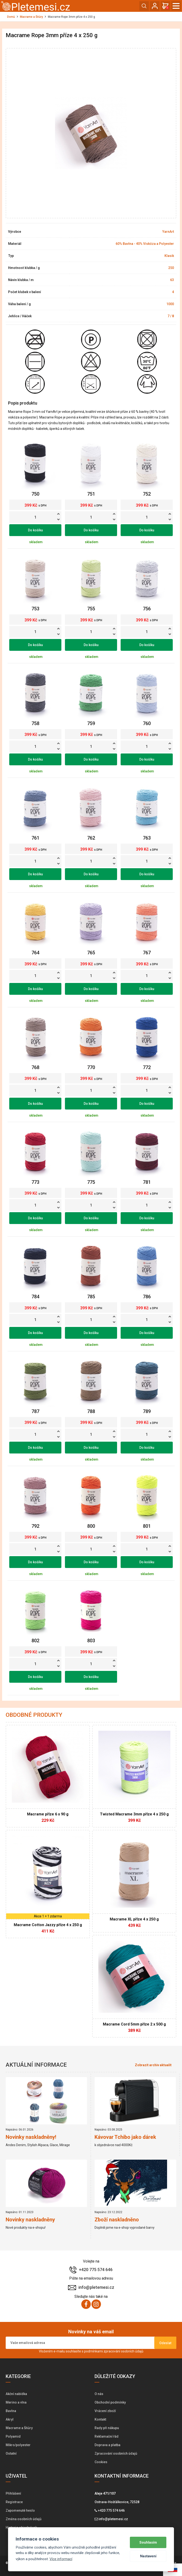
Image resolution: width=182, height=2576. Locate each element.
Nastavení (148, 2556)
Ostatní (11, 2453)
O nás (99, 2394)
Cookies (101, 2462)
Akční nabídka (16, 2394)
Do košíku (35, 530)
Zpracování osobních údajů (116, 2453)
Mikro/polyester (18, 2445)
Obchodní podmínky (110, 2402)
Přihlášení (13, 2493)
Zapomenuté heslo (20, 2510)
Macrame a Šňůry (31, 16)
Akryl (10, 2419)
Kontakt (100, 2419)
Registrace (14, 2502)
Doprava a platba (107, 2445)
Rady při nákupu (107, 2428)
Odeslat (165, 2343)
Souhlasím (148, 2542)
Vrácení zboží (105, 2411)
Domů (11, 16)
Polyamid (13, 2436)
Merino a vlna (16, 2402)
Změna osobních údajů (23, 2519)
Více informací (61, 2559)
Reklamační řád (106, 2436)
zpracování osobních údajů (123, 2351)
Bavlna (11, 2411)
